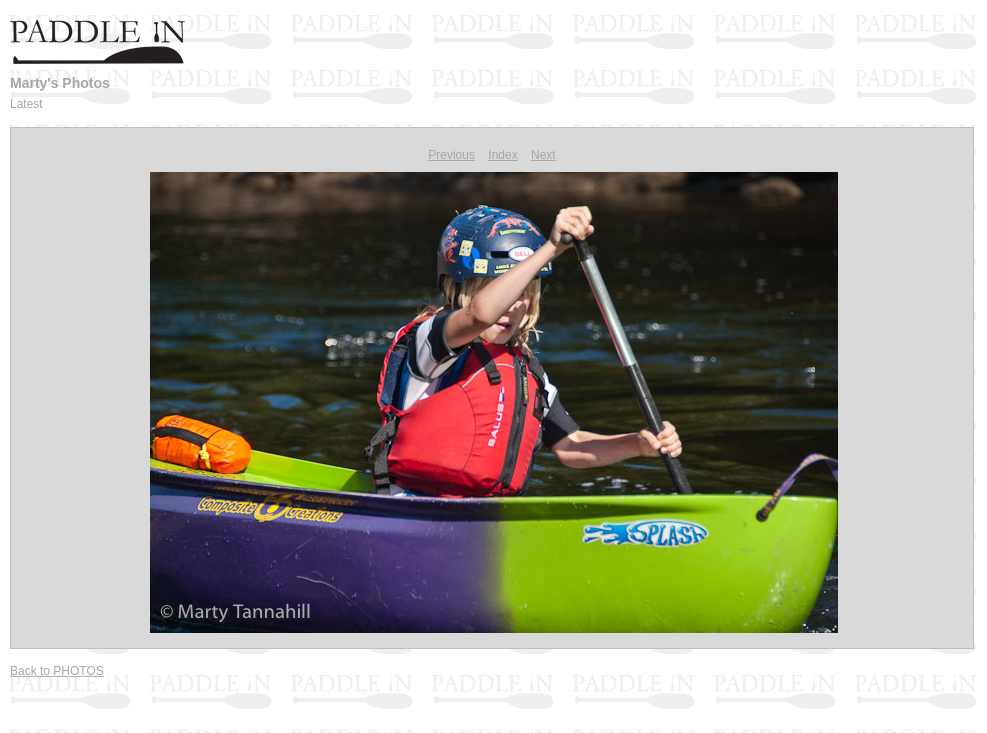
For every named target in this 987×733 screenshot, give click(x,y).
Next (543, 155)
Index (502, 155)
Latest (26, 104)
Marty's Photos (60, 83)
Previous (451, 155)
